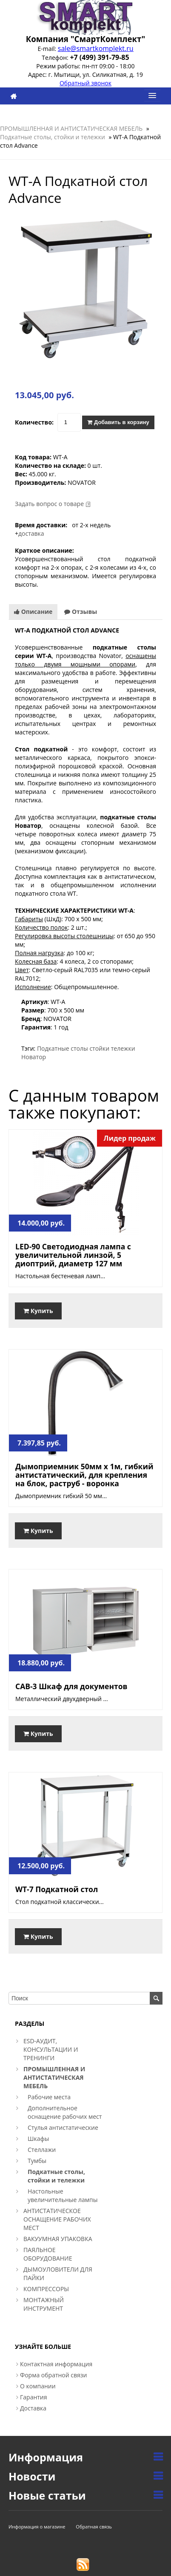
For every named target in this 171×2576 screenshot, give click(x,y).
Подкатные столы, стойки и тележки (52, 137)
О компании (38, 2386)
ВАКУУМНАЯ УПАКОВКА (57, 2239)
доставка (31, 533)
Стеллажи (42, 2150)
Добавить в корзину (118, 422)
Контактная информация (56, 2364)
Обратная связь (94, 2526)
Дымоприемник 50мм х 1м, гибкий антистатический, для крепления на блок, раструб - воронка (84, 1474)
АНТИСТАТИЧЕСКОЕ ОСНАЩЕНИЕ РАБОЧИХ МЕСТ (57, 2219)
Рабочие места (49, 2097)
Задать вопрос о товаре (49, 504)
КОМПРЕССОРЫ (46, 2289)
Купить (38, 1311)
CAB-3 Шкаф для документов (71, 1686)
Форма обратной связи (53, 2375)
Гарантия (33, 2397)
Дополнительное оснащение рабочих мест (65, 2112)
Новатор (33, 1057)
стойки (99, 1048)
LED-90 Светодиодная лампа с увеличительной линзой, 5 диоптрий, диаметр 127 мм (73, 1254)
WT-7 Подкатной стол (56, 1889)
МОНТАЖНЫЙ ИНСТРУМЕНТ (43, 2304)
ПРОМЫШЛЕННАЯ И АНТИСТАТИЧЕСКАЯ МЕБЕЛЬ (71, 128)
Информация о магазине (37, 2526)
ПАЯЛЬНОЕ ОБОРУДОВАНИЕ (47, 2254)
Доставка (33, 2408)
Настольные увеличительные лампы (63, 2195)
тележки (123, 1048)
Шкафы (38, 2138)
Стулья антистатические (63, 2127)
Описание (33, 611)
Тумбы (37, 2161)
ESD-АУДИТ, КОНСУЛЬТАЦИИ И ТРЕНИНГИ (50, 2049)
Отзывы (80, 611)
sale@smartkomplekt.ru (96, 48)
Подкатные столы (62, 1048)
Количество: (34, 422)
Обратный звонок (85, 83)
